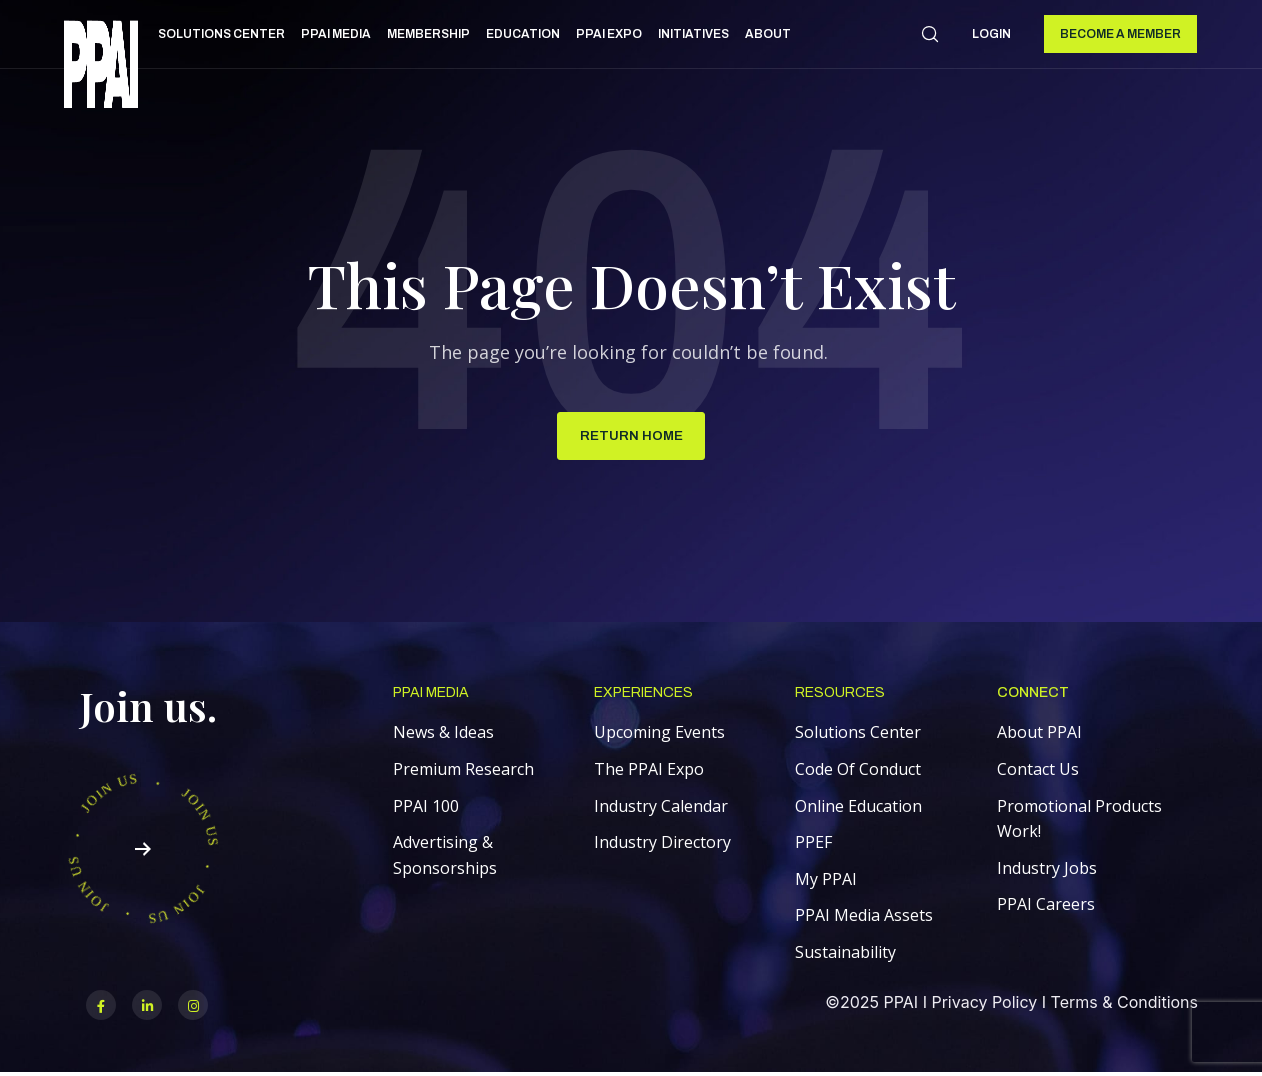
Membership (428, 34)
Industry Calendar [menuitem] (661, 808)
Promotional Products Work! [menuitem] (1079, 821)
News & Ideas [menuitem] (443, 735)
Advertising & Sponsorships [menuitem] (445, 858)
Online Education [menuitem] (858, 808)
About (768, 34)
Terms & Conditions (1124, 1005)
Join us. (148, 708)
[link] (101, 67)
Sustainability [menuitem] (845, 955)
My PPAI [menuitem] (826, 881)
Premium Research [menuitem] (463, 772)
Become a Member (1120, 34)
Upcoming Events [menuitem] (659, 735)
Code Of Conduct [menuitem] (858, 772)
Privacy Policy (984, 1005)
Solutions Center (221, 34)
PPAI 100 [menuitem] (426, 808)
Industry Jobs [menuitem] (1047, 870)
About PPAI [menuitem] (1039, 735)
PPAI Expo (609, 34)
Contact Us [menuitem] (1038, 772)
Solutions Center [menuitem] (858, 735)
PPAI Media (336, 34)
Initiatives (693, 34)
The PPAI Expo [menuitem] (649, 772)
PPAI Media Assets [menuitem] (864, 918)
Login (991, 34)
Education (523, 34)
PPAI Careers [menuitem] (1046, 907)
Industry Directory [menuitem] (662, 845)
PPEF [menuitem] (813, 845)
